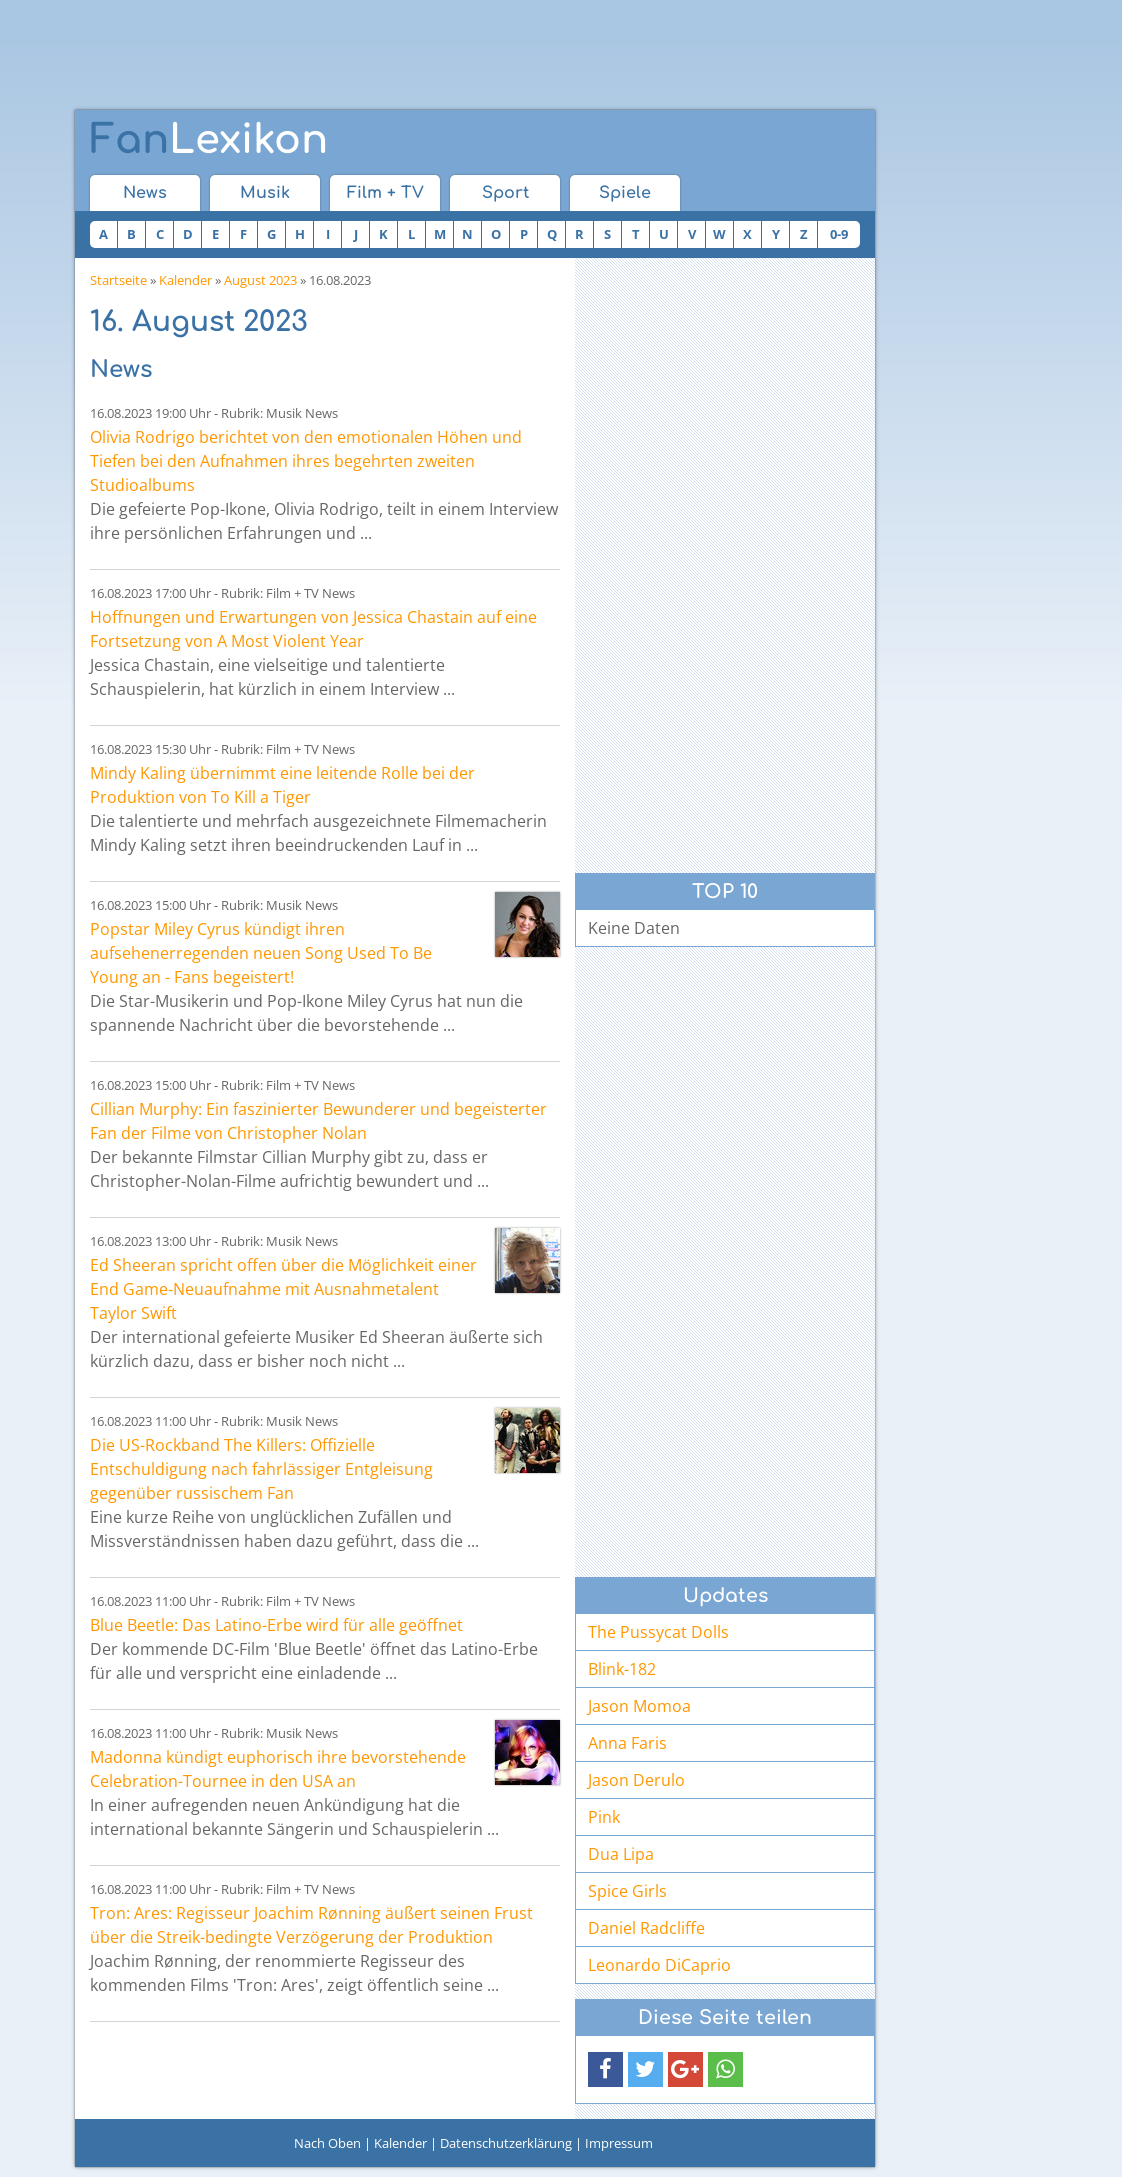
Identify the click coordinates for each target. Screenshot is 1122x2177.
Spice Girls (627, 1891)
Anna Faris (627, 1743)
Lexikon (209, 140)
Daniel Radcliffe (646, 1928)
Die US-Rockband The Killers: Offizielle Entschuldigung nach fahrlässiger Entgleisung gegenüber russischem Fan (261, 1469)
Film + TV (385, 193)
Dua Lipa (621, 1854)
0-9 (839, 234)
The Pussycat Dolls (658, 1632)
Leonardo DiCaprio (659, 1965)
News (145, 193)
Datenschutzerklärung (506, 2143)
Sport (505, 193)
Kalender (185, 280)
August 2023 (260, 280)
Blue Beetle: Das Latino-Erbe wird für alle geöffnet (276, 1625)
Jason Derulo (636, 1780)
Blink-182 (622, 1669)
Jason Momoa (639, 1706)
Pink (604, 1817)
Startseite (118, 280)
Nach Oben (327, 2143)
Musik (265, 193)
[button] (605, 2069)
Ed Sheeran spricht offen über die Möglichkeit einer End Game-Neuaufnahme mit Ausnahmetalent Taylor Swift (283, 1289)
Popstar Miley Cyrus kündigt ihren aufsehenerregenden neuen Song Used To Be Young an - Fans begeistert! (261, 953)
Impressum (619, 2143)
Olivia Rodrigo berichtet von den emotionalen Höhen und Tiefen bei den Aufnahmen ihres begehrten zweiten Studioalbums (306, 461)
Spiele (625, 193)
